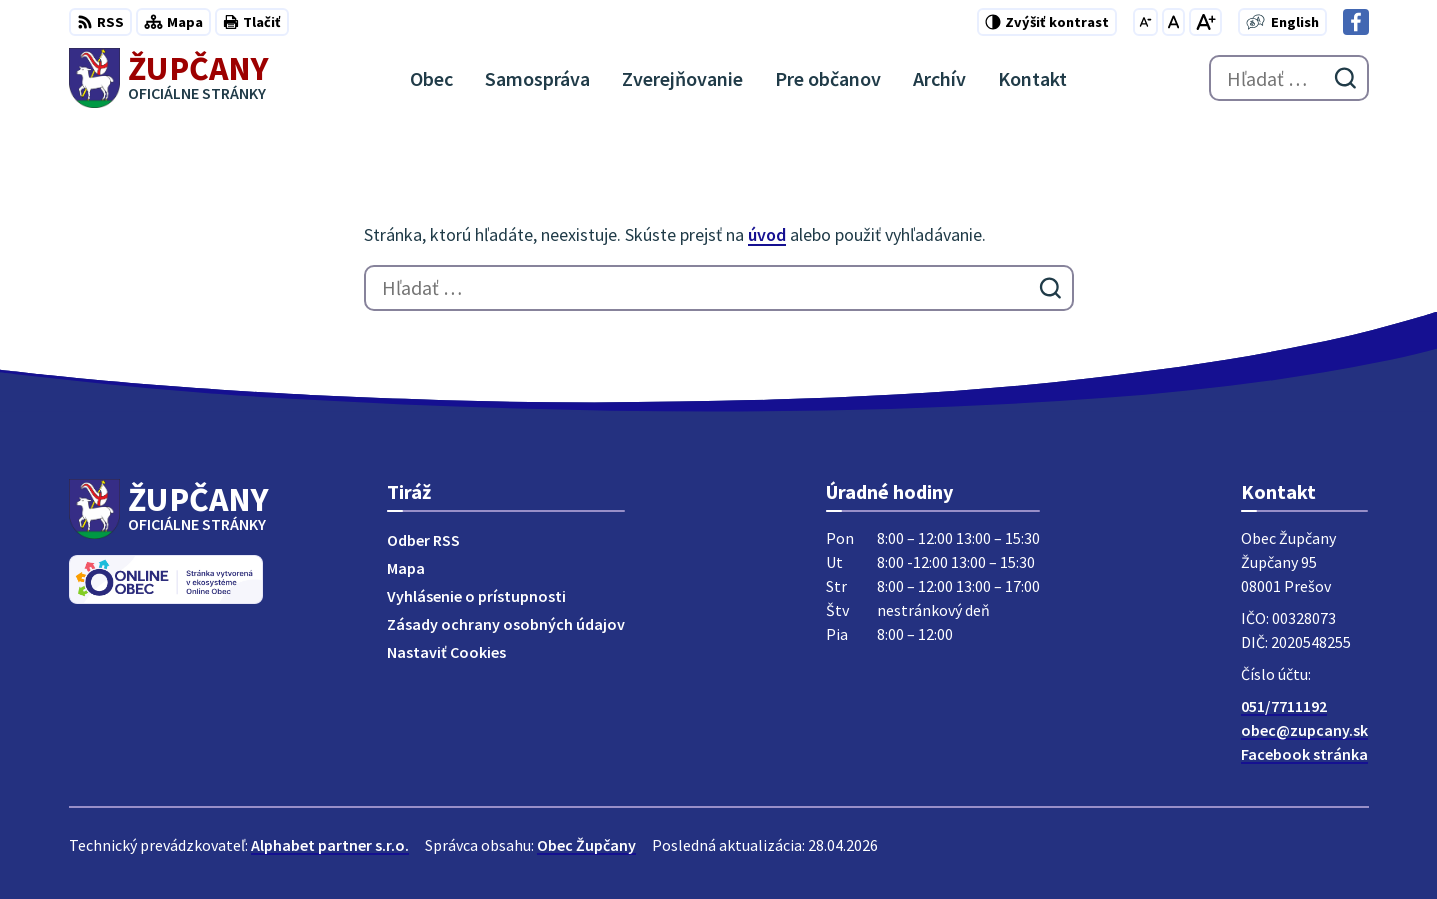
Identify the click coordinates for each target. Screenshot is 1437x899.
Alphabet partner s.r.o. (330, 845)
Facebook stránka (1304, 754)
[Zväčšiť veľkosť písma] (1205, 22)
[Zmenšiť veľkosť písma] (1145, 22)
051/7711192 (1284, 706)
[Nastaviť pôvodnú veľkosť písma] (1173, 22)
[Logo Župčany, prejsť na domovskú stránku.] (169, 78)
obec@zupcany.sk (1304, 730)
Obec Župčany (586, 845)
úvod (767, 234)
